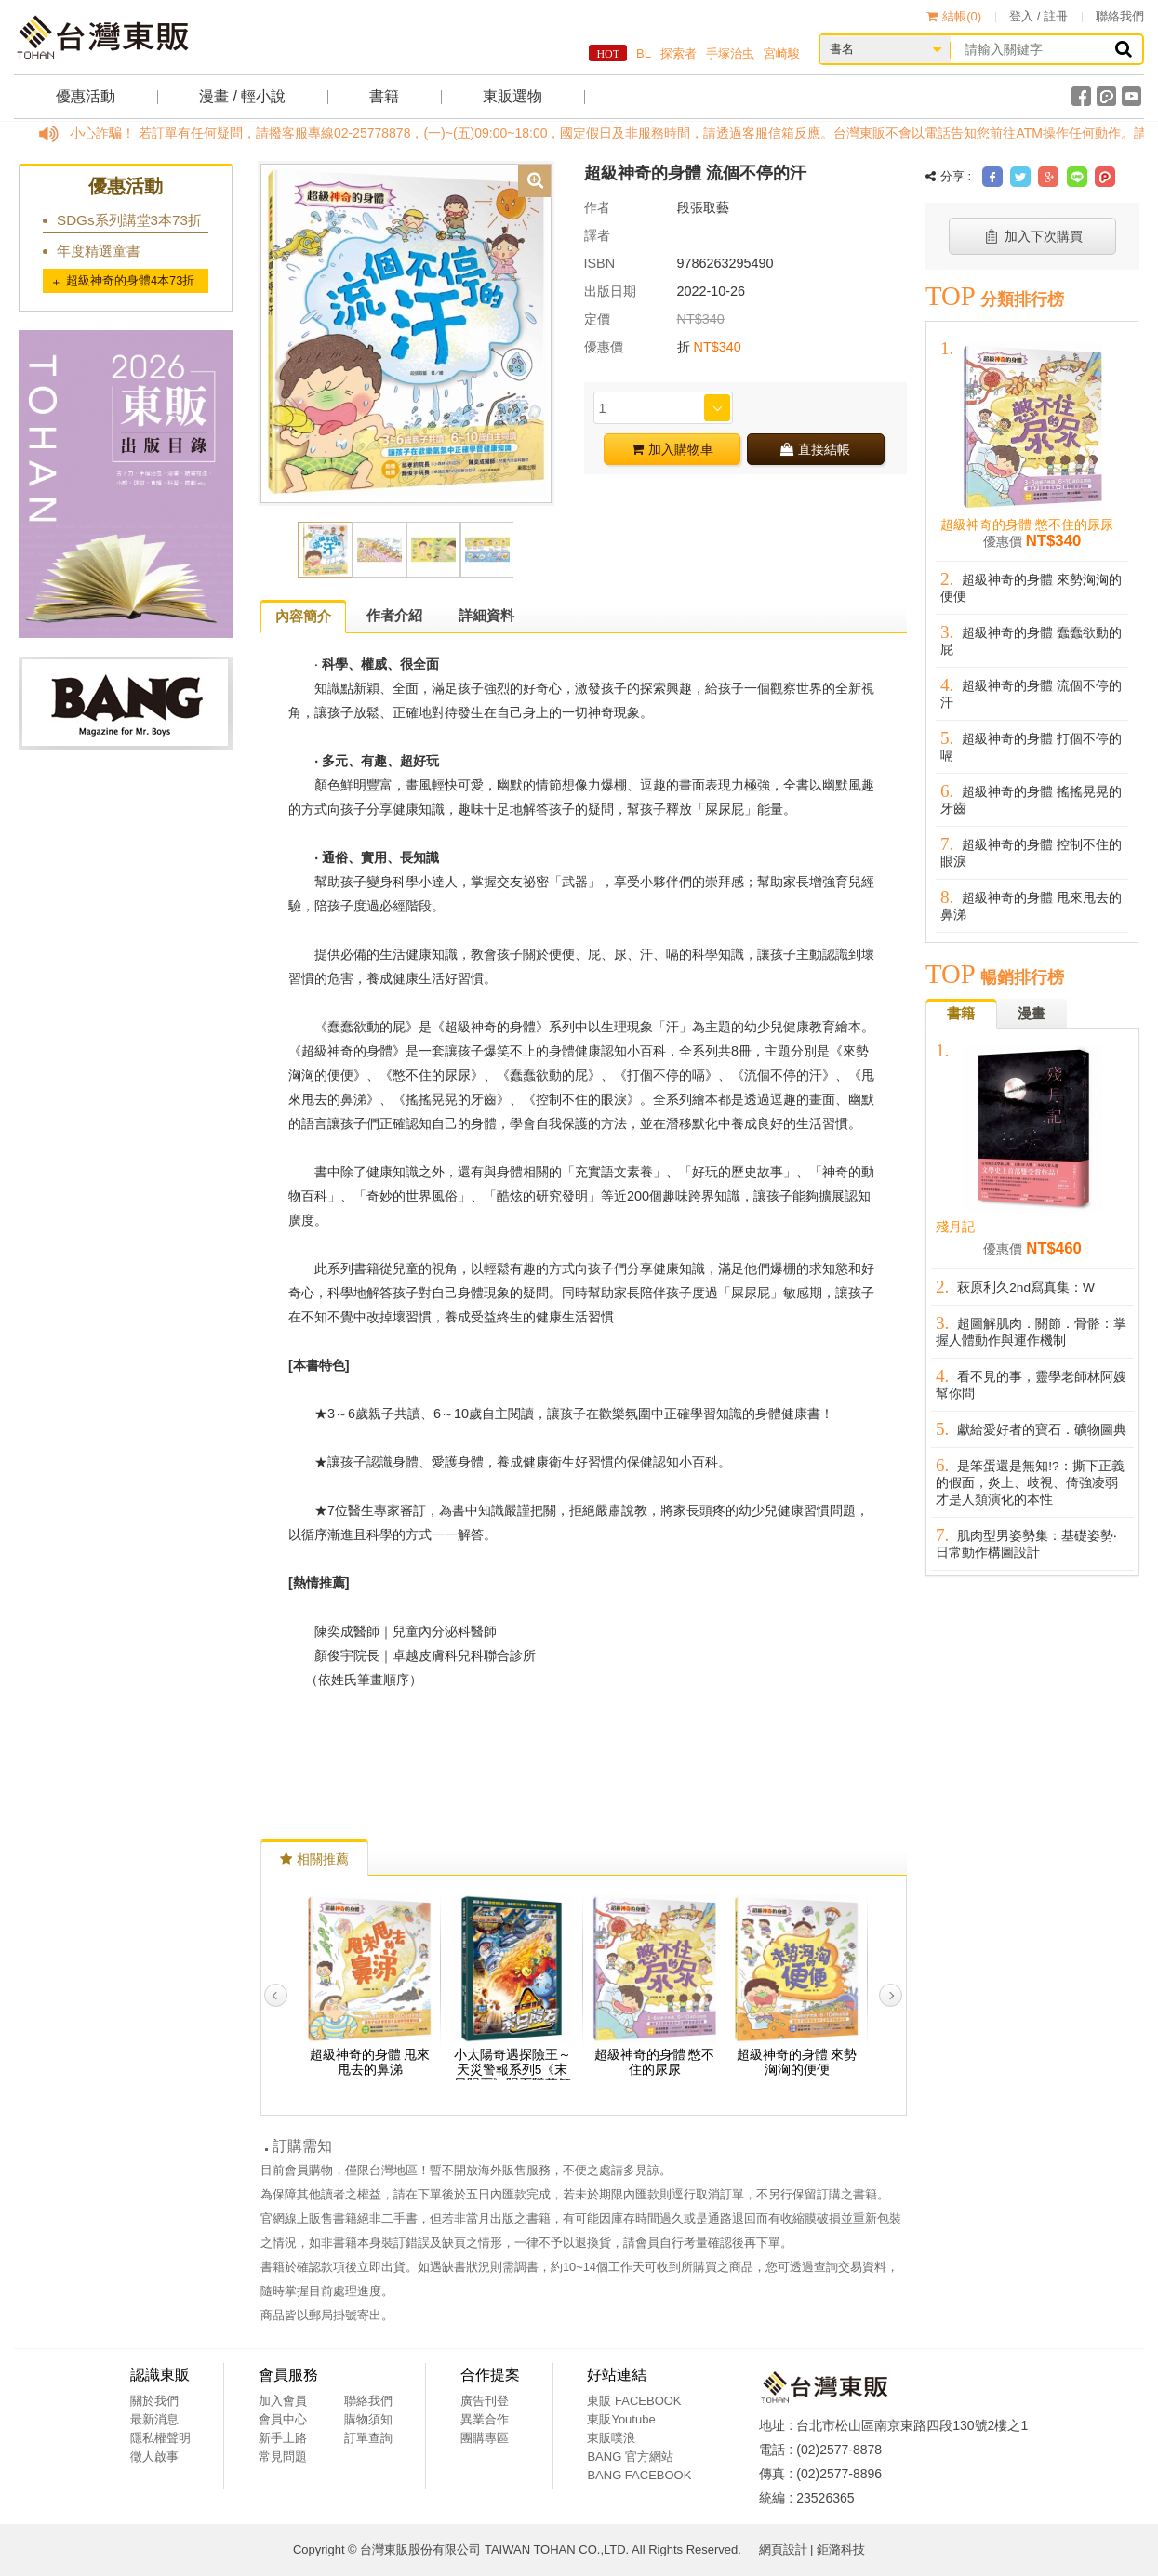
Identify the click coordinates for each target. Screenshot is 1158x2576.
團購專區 (484, 2438)
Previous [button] (275, 1995)
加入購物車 (672, 449)
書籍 (384, 96)
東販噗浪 (611, 2438)
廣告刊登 (484, 2401)
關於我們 (154, 2401)
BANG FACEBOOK (639, 2475)
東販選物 (512, 96)
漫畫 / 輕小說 (242, 96)
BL (643, 53)
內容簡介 (303, 616)
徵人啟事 (154, 2456)
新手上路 (283, 2438)
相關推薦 (314, 1859)
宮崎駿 (782, 53)
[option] (406, 332)
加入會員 (283, 2401)
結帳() (953, 16)
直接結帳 (815, 449)
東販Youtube (621, 2419)
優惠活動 (85, 96)
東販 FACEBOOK (634, 2401)
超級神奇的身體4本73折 (130, 280)
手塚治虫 (730, 53)
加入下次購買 (1033, 236)
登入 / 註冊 (1038, 16)
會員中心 (283, 2419)
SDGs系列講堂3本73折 (129, 220)
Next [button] (890, 1995)
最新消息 (154, 2419)
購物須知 (368, 2419)
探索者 (678, 53)
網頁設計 (783, 2549)
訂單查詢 (368, 2438)
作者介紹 (394, 615)
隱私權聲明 (160, 2438)
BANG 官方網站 (629, 2456)
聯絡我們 (1120, 16)
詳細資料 (486, 615)
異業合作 (484, 2419)
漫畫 (1031, 1013)
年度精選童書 (98, 251)
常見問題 (283, 2456)
